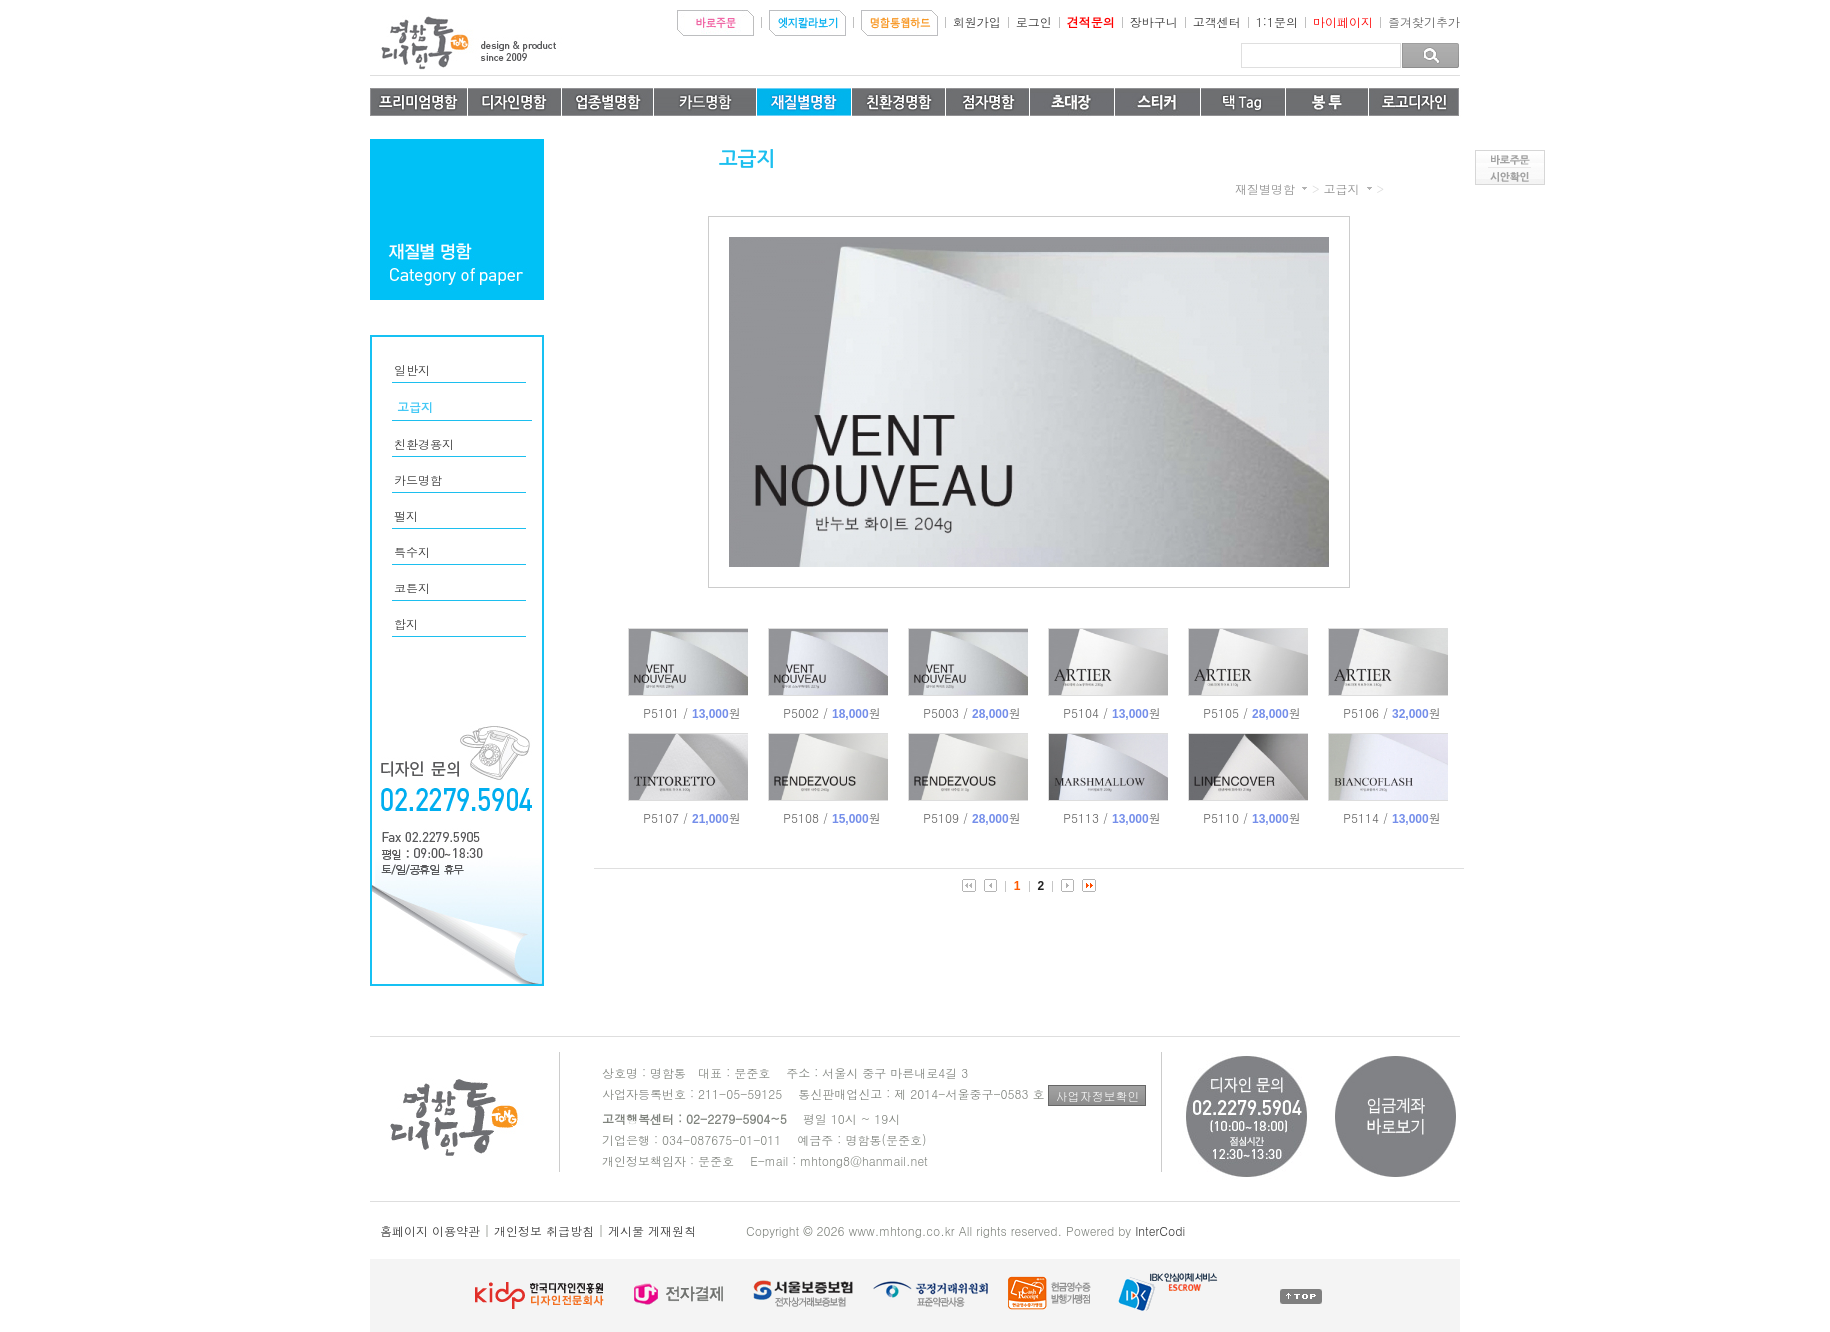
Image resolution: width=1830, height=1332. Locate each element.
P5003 (971, 712)
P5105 (1251, 712)
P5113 (1111, 817)
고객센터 (1217, 21)
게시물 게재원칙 (652, 1230)
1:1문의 (1277, 21)
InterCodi (1160, 1230)
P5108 (831, 817)
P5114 (1391, 817)
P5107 (691, 817)
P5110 (1251, 817)
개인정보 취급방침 (544, 1230)
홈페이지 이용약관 (430, 1230)
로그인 (1034, 21)
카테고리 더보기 (1304, 188)
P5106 (1391, 712)
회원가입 (977, 21)
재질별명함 (1265, 189)
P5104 (1111, 712)
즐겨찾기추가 (1424, 21)
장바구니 (1154, 21)
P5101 (691, 712)
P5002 (831, 712)
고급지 (1341, 189)
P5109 (971, 817)
